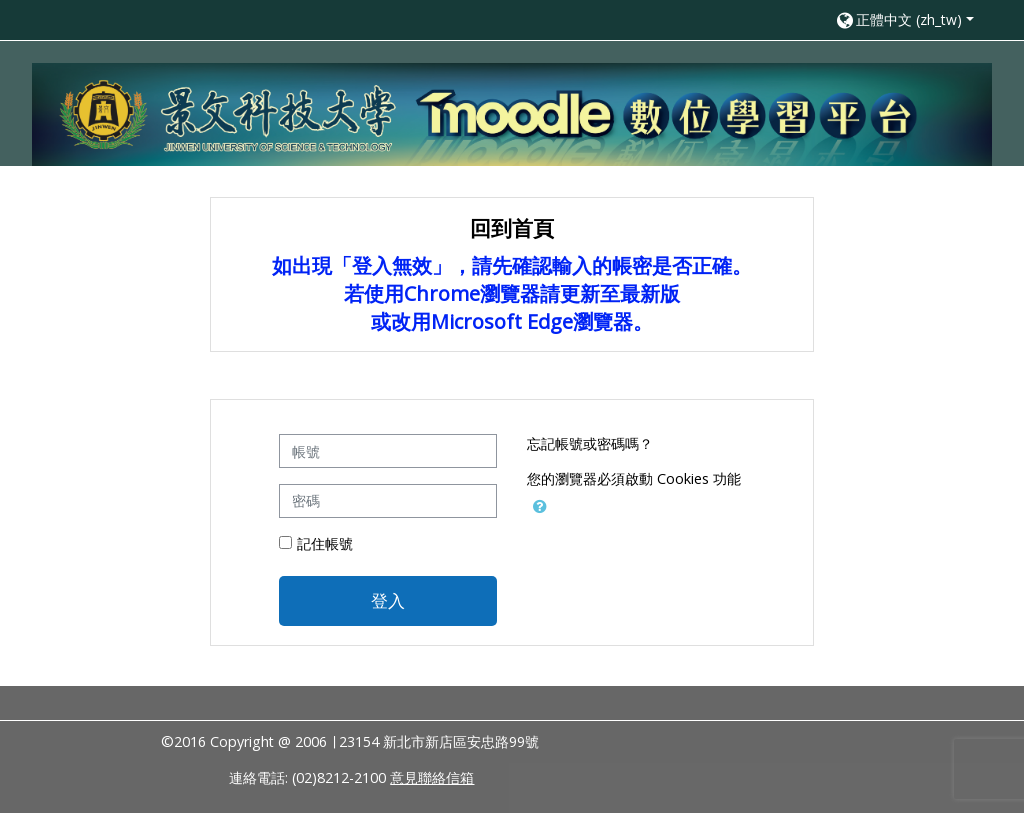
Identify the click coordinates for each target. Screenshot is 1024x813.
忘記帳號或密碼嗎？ (590, 443)
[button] (904, 19)
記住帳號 (325, 543)
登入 (388, 600)
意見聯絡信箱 (432, 777)
